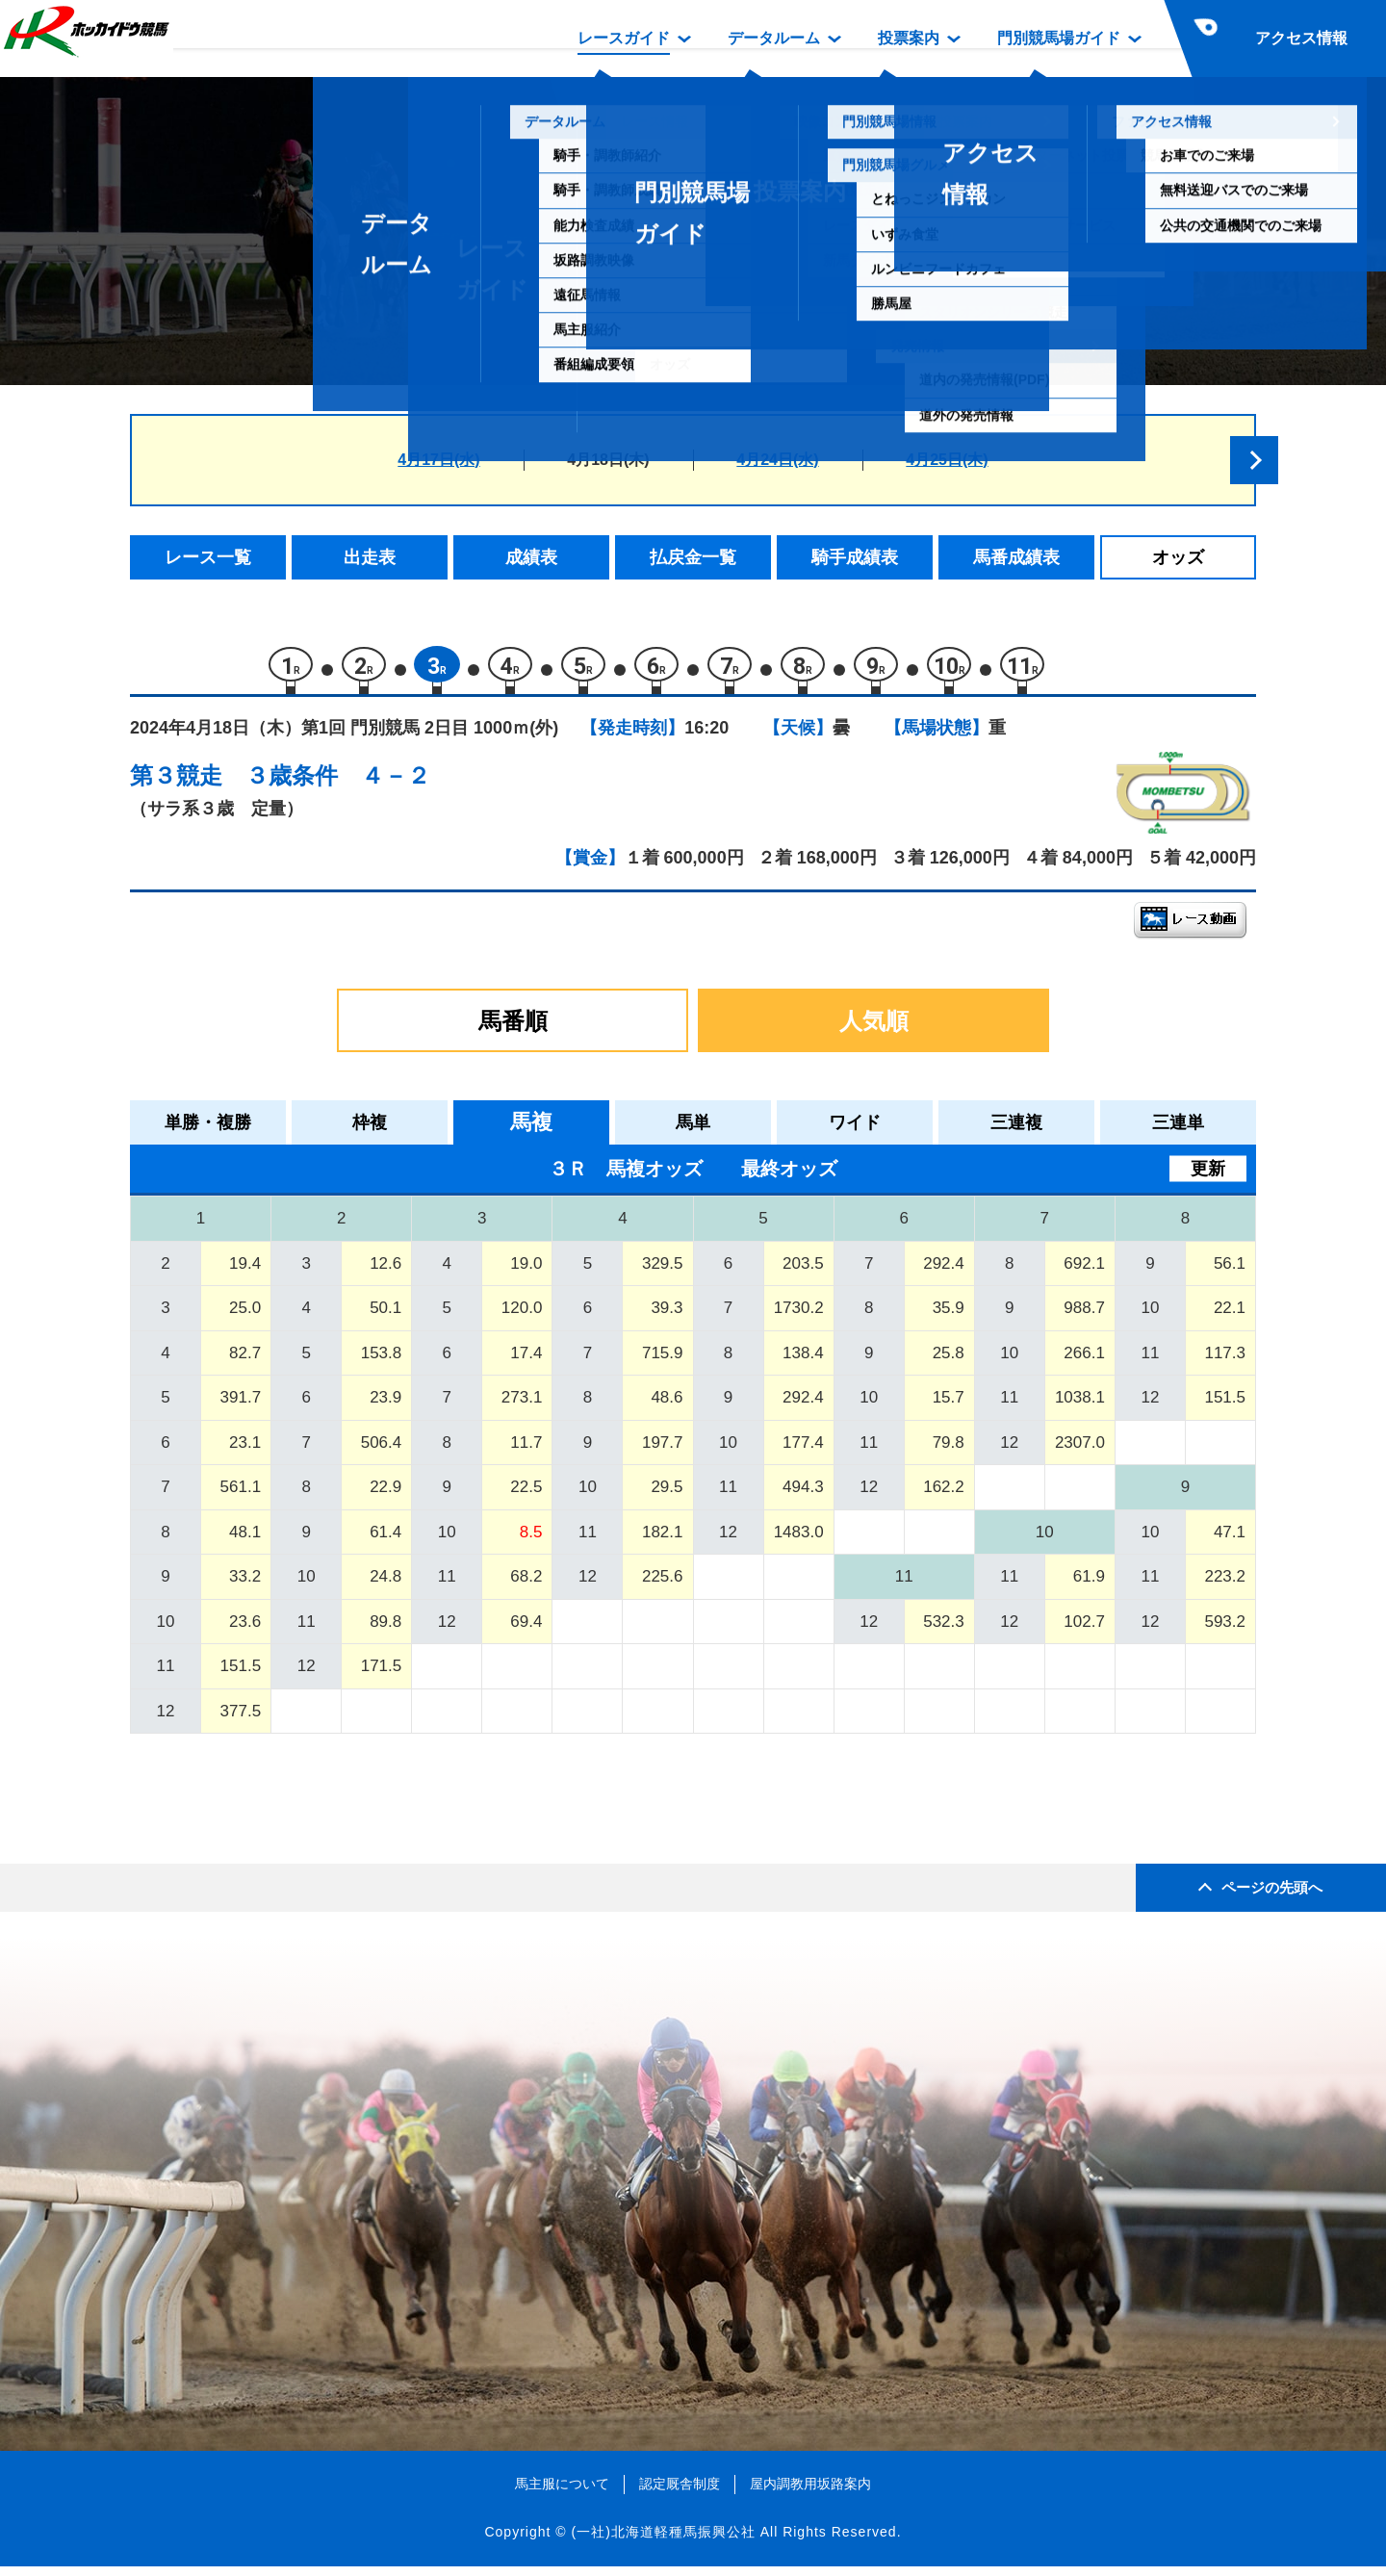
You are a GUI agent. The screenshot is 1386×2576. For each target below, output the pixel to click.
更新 (1208, 1178)
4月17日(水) (438, 459)
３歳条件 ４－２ (337, 785)
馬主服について (562, 2493)
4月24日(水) (777, 459)
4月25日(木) (947, 459)
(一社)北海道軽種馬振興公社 (663, 2541)
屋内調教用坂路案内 (810, 2493)
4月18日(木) (608, 459)
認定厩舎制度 (679, 2493)
